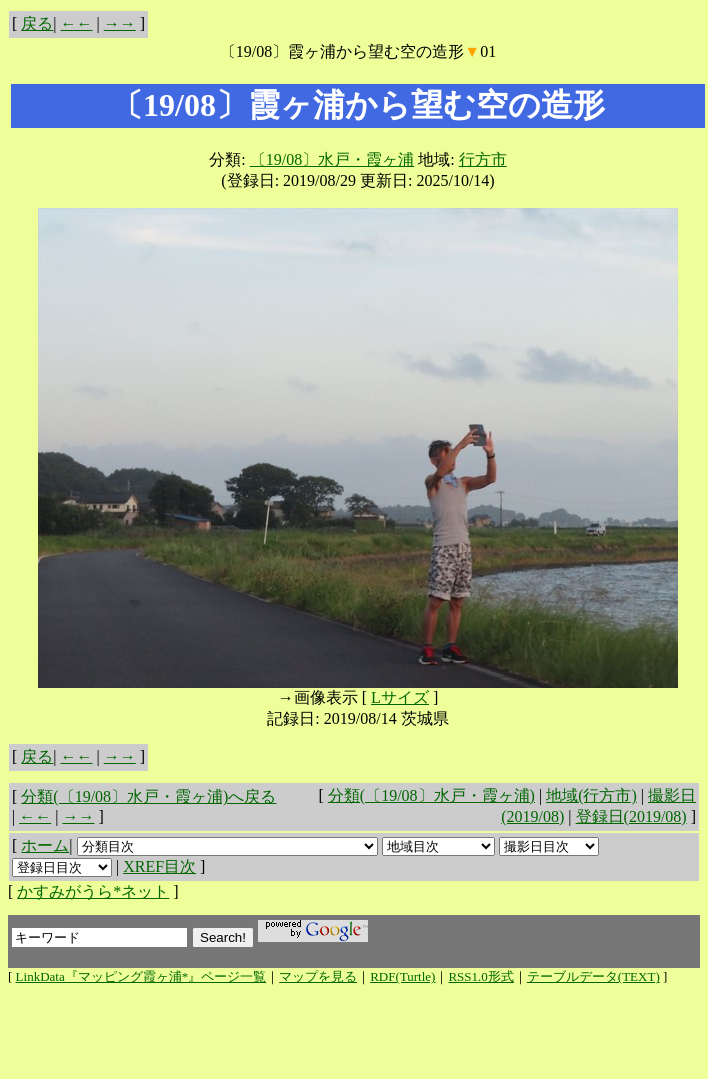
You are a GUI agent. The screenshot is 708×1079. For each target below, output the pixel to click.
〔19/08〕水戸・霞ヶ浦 (332, 159)
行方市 (483, 159)
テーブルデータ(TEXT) (593, 976)
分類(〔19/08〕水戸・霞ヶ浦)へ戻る (148, 796)
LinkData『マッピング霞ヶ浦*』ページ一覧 (141, 976)
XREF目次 (159, 866)
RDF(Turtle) (402, 976)
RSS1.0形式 (480, 976)
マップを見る (318, 976)
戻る (37, 23)
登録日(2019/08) (631, 816)
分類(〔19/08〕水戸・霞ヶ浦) (431, 795)
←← (77, 23)
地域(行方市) (591, 795)
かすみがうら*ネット (93, 891)
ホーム (45, 845)
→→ (120, 23)
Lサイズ (400, 697)
